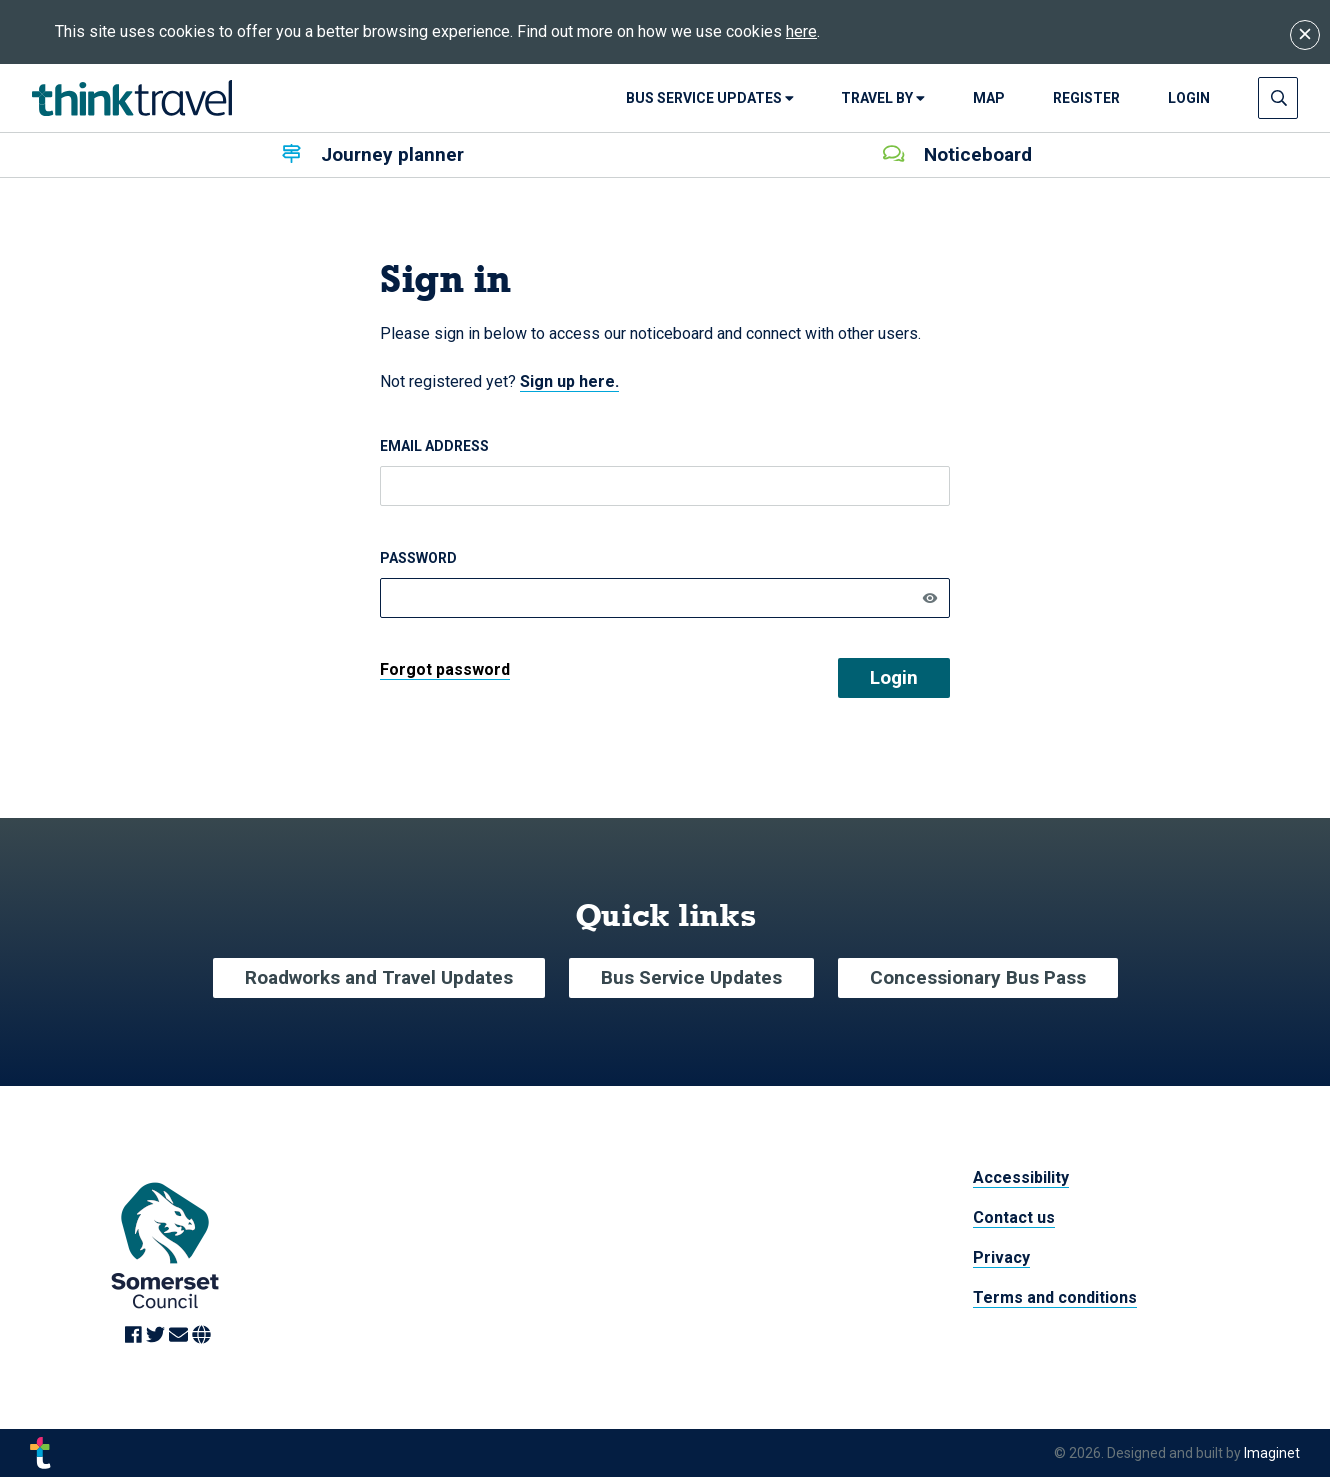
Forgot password (445, 669)
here (801, 31)
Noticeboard (957, 154)
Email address (434, 446)
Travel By (883, 98)
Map (989, 98)
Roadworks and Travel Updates (379, 977)
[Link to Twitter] (157, 1336)
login (1189, 98)
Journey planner (373, 154)
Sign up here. (569, 381)
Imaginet (1272, 1453)
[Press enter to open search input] (1279, 98)
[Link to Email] (180, 1336)
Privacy (1001, 1257)
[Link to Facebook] (135, 1336)
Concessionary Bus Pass (978, 977)
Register (1086, 98)
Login (894, 677)
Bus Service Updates (710, 98)
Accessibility (1021, 1177)
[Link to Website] (201, 1336)
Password (418, 558)
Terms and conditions (1055, 1297)
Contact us (1014, 1217)
